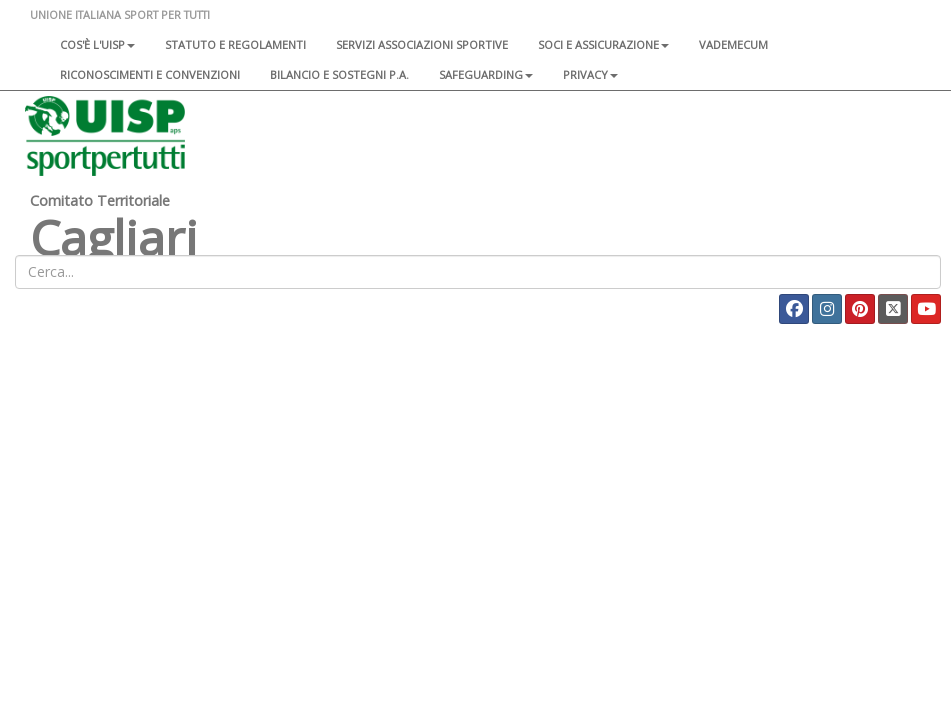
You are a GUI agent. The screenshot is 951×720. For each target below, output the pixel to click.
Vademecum (733, 44)
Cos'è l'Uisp (97, 44)
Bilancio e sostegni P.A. (339, 74)
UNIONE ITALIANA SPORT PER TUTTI (120, 14)
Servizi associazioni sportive (422, 44)
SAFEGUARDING (486, 74)
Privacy (590, 74)
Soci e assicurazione (603, 44)
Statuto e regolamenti (235, 44)
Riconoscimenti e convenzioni (150, 74)
